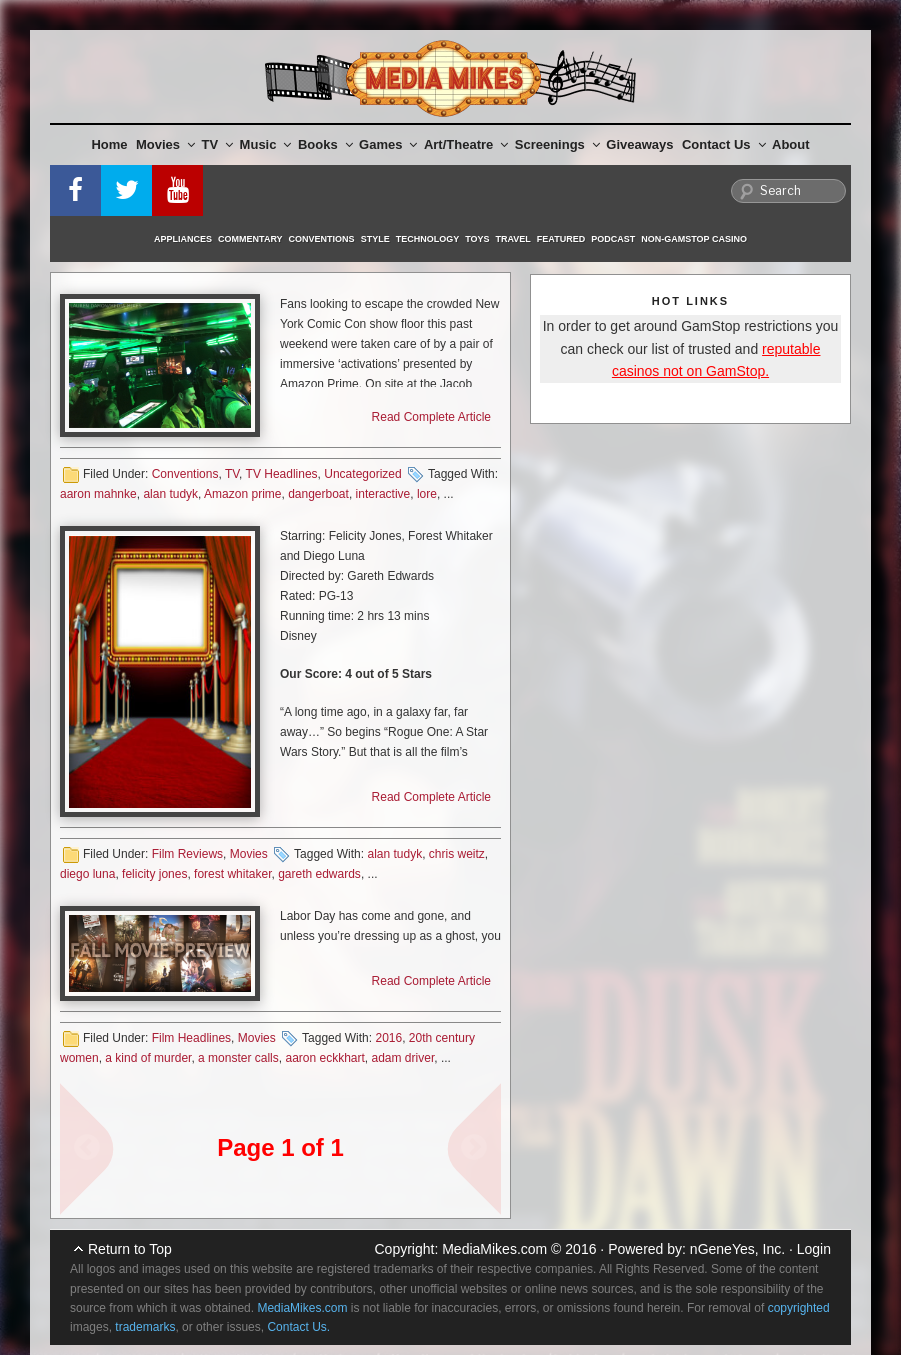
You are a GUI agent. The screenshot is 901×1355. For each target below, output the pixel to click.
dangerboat (318, 494)
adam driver (403, 1058)
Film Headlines (191, 1038)
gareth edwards (319, 874)
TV (218, 144)
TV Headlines (282, 474)
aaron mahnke (98, 494)
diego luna (87, 874)
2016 (388, 1038)
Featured (561, 239)
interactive (383, 494)
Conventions (322, 239)
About (791, 144)
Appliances (183, 239)
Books (325, 144)
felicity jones (154, 874)
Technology (428, 239)
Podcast (613, 239)
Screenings (557, 144)
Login (814, 1249)
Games (388, 144)
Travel (513, 239)
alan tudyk (170, 494)
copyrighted (799, 1308)
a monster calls (238, 1058)
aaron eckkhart (324, 1058)
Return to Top (130, 1249)
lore (427, 494)
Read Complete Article (431, 417)
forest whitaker (232, 874)
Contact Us (724, 144)
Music (266, 144)
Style (375, 239)
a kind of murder (148, 1058)
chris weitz (457, 854)
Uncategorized (362, 474)
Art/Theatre (466, 144)
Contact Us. (298, 1327)
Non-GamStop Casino (694, 239)
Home (109, 144)
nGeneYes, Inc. (737, 1249)
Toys (477, 239)
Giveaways (639, 144)
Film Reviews (187, 854)
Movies (165, 144)
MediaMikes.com (494, 1249)
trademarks (145, 1327)
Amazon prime (242, 494)
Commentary (250, 239)
